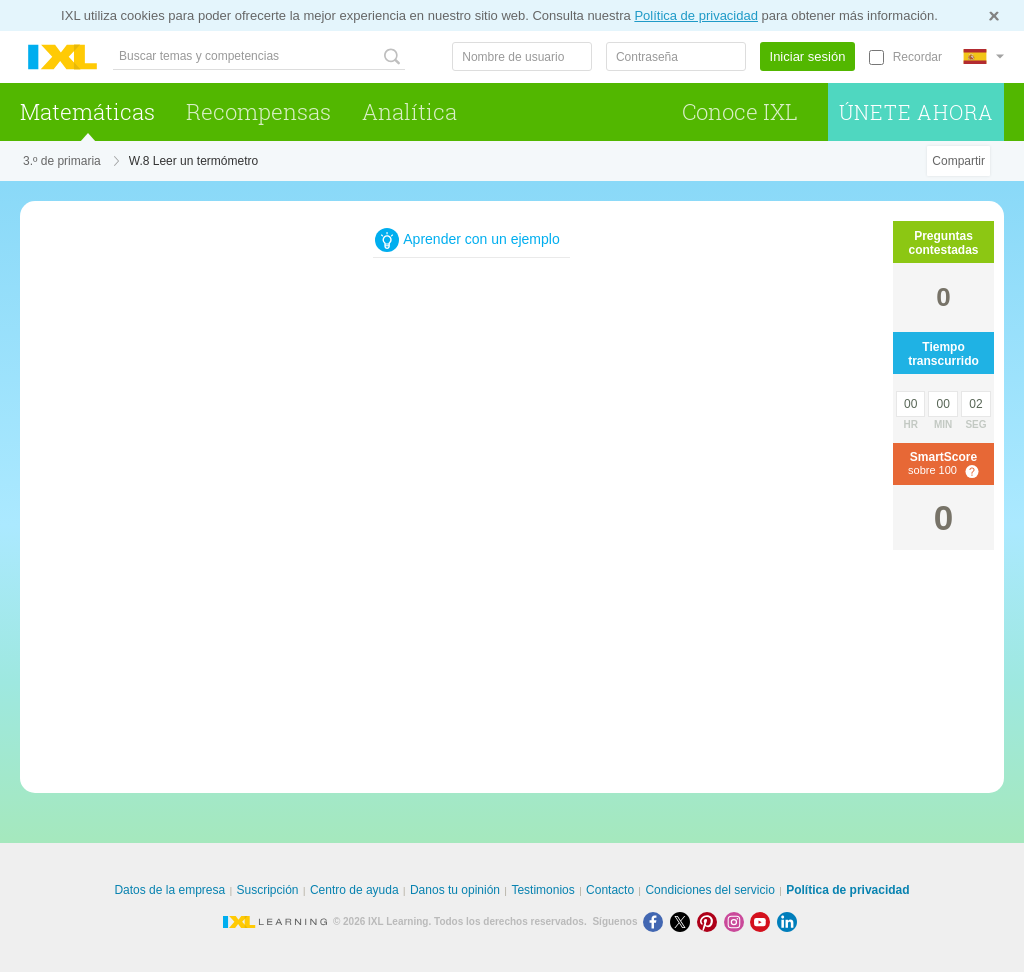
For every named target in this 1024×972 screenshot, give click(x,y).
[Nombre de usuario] (522, 56)
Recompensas (258, 111)
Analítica (409, 111)
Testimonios (542, 890)
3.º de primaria (62, 161)
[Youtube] (763, 921)
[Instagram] (737, 921)
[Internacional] (983, 56)
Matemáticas (87, 111)
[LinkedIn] (789, 921)
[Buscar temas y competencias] (259, 56)
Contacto (610, 890)
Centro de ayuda (354, 890)
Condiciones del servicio (709, 890)
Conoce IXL (740, 111)
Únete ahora (916, 112)
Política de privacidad (696, 15)
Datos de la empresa (169, 890)
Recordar (917, 57)
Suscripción (268, 890)
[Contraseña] (676, 56)
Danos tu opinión (455, 890)
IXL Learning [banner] (62, 57)
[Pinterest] (710, 921)
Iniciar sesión (808, 56)
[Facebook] (656, 921)
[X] (683, 921)
